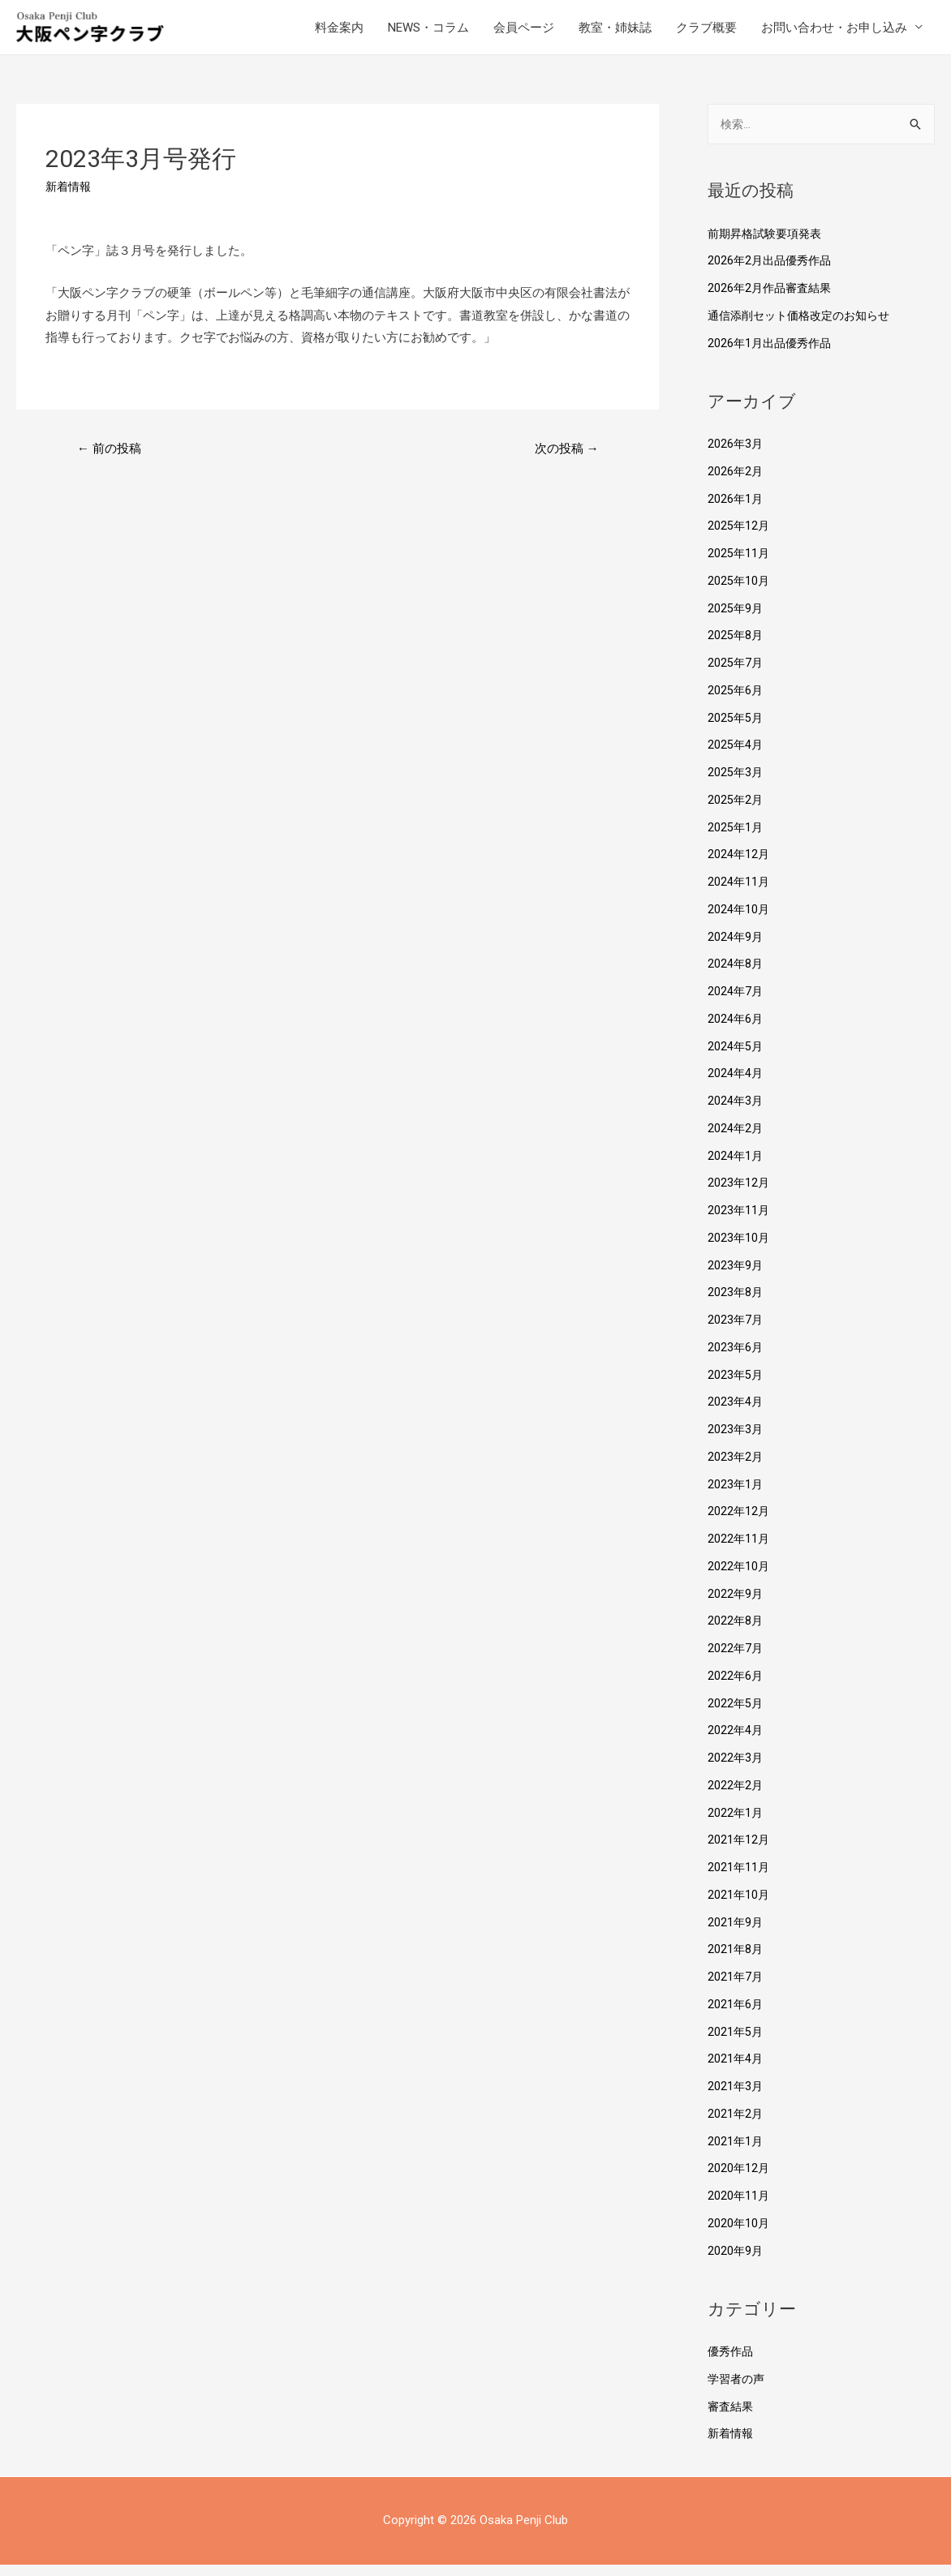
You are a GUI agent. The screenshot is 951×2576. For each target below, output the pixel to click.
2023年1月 (736, 1495)
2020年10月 (739, 2234)
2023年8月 (736, 1303)
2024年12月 (739, 865)
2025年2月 (736, 811)
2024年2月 (736, 1139)
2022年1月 (736, 1824)
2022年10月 (739, 1577)
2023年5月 (736, 1386)
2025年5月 (736, 729)
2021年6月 (736, 2015)
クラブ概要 (706, 32)
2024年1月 (736, 1167)
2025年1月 (736, 838)
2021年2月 (736, 2125)
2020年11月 (739, 2207)
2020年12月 (739, 2179)
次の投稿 (563, 458)
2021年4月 (736, 2070)
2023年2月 (736, 1468)
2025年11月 (739, 564)
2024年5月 (736, 1057)
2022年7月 (736, 1659)
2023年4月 (736, 1413)
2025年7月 (736, 674)
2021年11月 (739, 1878)
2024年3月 (736, 1112)
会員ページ (523, 32)
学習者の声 (738, 2390)
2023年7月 (736, 1331)
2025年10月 (739, 592)
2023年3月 (736, 1440)
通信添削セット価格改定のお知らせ (805, 327)
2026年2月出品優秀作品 (772, 271)
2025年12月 (739, 537)
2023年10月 (739, 1249)
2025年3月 (736, 783)
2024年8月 (736, 975)
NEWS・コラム (428, 32)
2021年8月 (736, 1960)
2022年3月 (736, 1769)
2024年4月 (736, 1084)
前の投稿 (112, 458)
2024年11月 (739, 893)
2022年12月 (739, 1522)
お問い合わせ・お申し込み (834, 32)
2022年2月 (736, 1796)
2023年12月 (739, 1194)
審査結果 (732, 2418)
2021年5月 (736, 2043)
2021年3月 (736, 2097)
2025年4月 (736, 756)
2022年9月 (736, 1605)
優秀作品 (732, 2362)
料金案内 (339, 32)
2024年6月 (736, 1030)
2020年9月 (736, 2262)
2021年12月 (739, 1851)
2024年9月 (736, 948)
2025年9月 (736, 619)
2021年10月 (739, 1906)
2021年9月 (736, 1933)
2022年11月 (739, 1550)
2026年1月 (736, 510)
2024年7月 (736, 1002)
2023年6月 (736, 1358)
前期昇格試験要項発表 (768, 245)
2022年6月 (736, 1687)
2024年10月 (739, 920)
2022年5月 (736, 1714)
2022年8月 (736, 1632)
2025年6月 (736, 701)
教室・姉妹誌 (615, 32)
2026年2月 (736, 482)
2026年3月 (736, 455)
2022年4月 (736, 1741)
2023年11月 (739, 1221)
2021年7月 (736, 1988)
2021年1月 (736, 2152)
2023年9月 (736, 1276)
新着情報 (69, 196)
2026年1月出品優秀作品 (772, 354)
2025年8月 (736, 646)
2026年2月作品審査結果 (772, 299)
